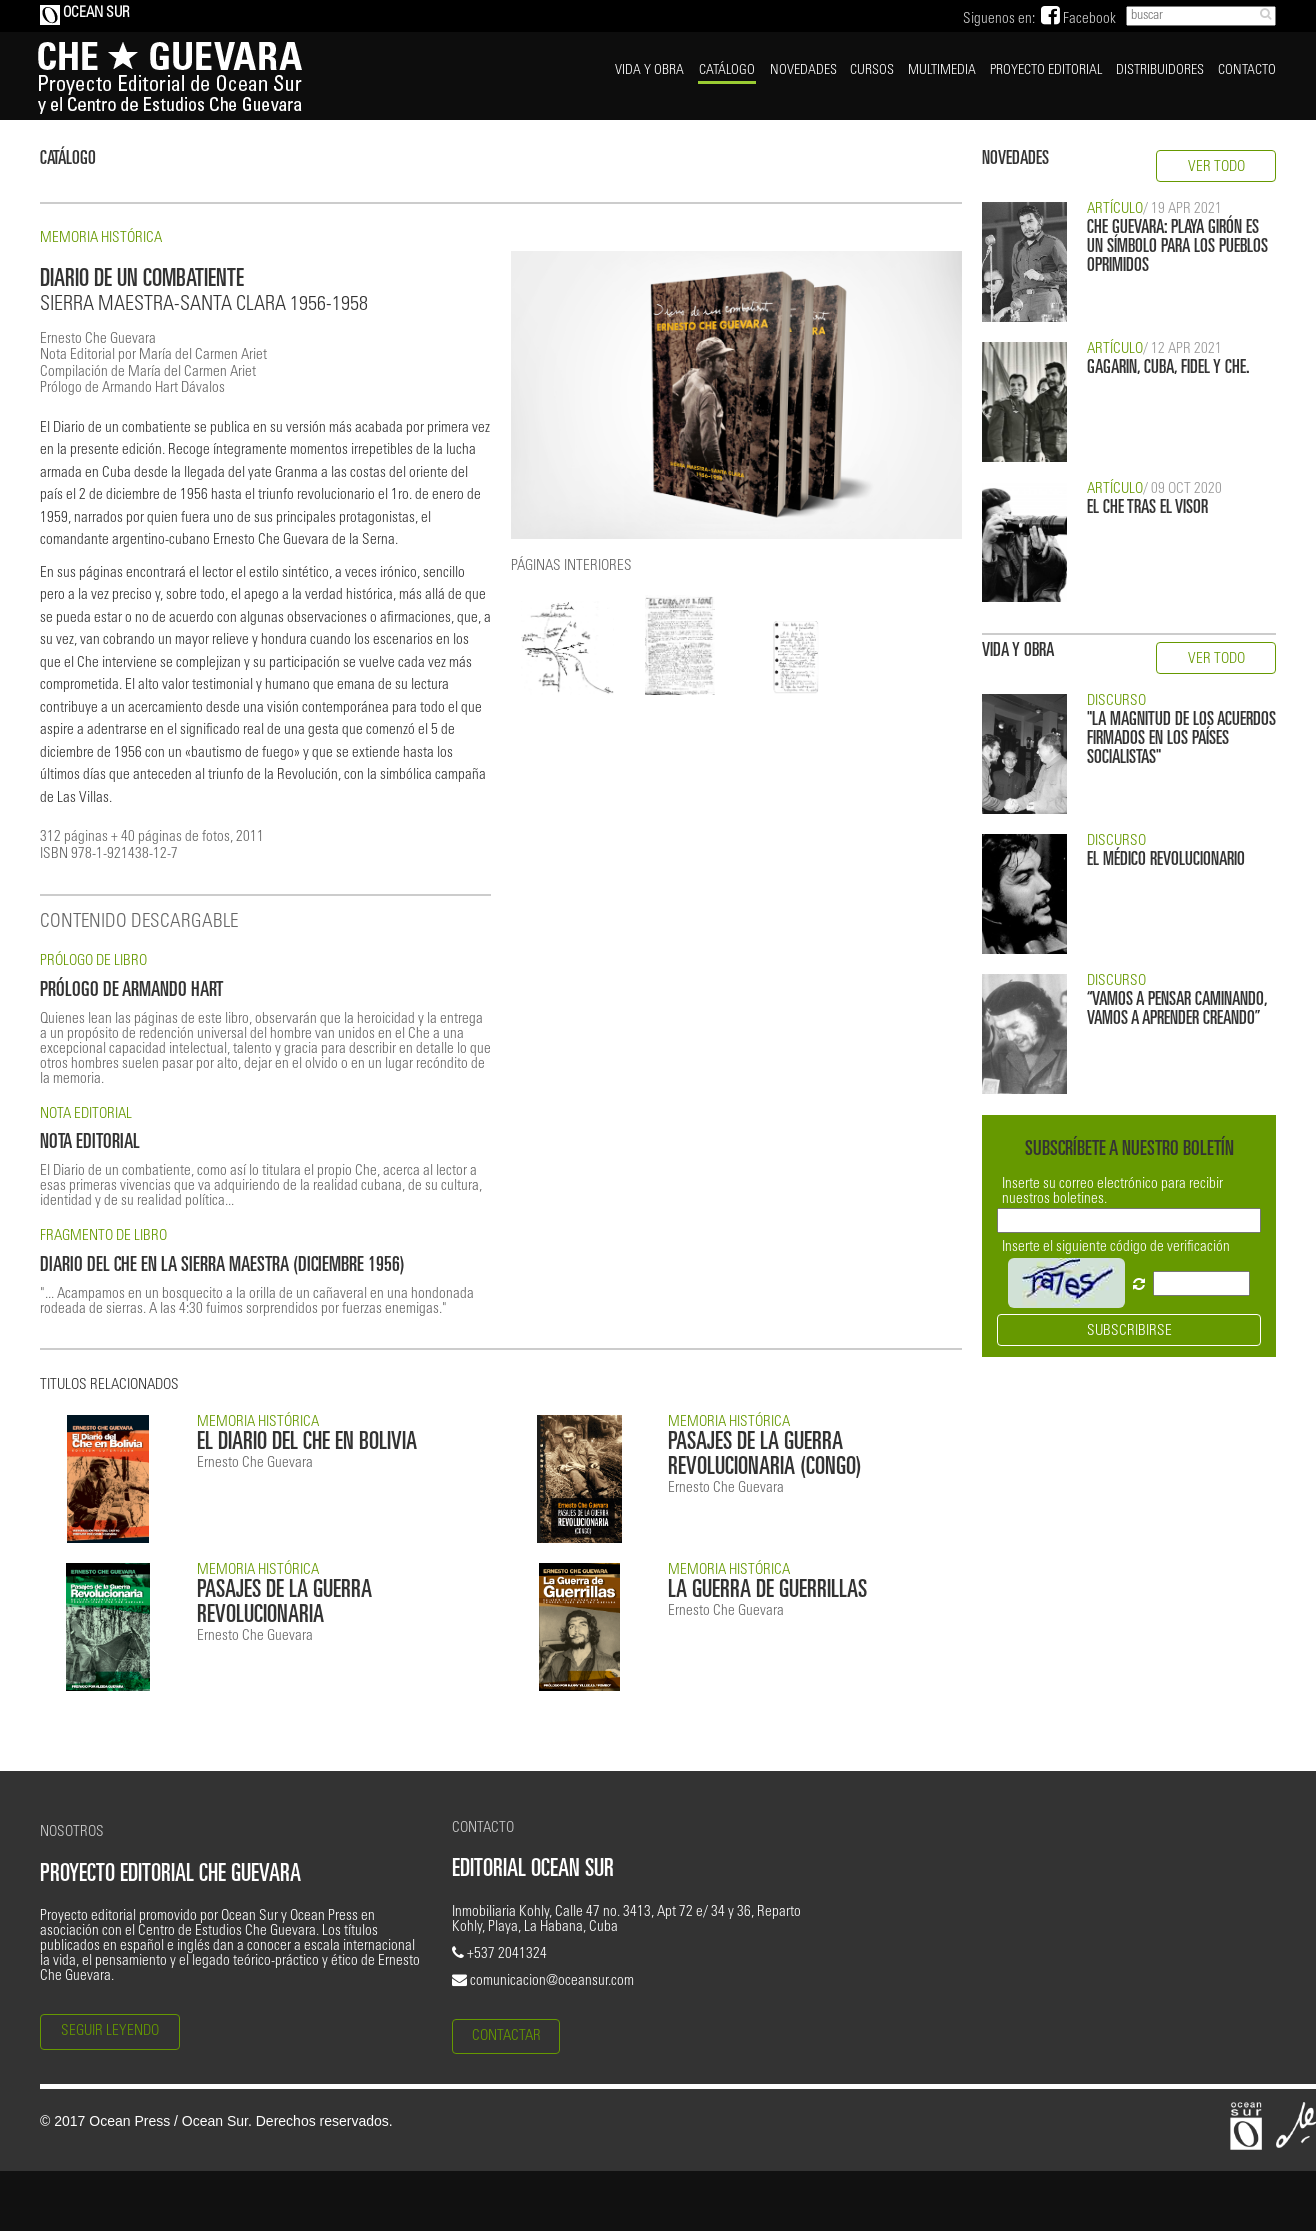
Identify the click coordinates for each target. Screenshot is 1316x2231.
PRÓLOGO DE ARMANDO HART (131, 991)
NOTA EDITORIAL (90, 1143)
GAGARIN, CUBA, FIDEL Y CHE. (1168, 368)
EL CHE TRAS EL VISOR (1147, 508)
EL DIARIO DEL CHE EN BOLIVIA (307, 1443)
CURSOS (872, 71)
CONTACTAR (506, 2036)
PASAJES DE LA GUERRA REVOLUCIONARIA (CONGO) (765, 1456)
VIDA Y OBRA (649, 71)
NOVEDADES (803, 71)
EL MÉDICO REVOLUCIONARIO (1166, 860)
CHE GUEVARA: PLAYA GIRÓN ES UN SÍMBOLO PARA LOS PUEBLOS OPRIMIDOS (1177, 247)
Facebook (1078, 19)
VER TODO (1216, 167)
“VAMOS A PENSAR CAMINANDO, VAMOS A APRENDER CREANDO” (1177, 1010)
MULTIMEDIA (942, 71)
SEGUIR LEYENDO (110, 2031)
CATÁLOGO (727, 71)
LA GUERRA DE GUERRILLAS (767, 1591)
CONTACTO (1247, 71)
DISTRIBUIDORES (1160, 71)
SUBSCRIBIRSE (1129, 1331)
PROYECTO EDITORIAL (1046, 71)
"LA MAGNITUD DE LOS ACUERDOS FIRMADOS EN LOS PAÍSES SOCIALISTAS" (1181, 739)
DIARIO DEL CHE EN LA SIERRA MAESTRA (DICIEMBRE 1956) (222, 1266)
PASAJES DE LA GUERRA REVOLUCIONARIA (284, 1604)
